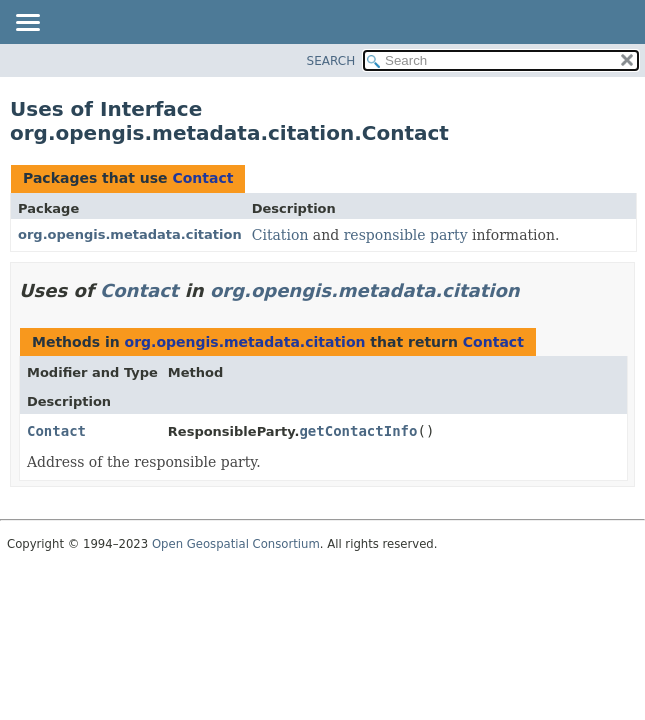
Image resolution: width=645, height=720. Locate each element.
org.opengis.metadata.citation (130, 234)
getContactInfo (358, 431)
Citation (280, 235)
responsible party (406, 235)
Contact (202, 178)
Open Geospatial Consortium (236, 544)
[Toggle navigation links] (27, 24)
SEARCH (331, 61)
